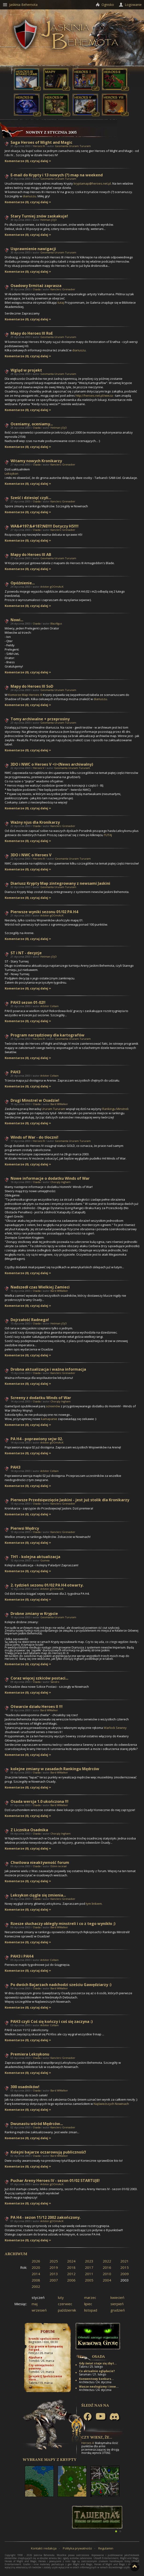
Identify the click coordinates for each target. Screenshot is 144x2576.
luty (61, 2297)
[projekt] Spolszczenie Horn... (45, 2378)
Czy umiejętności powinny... (41, 2366)
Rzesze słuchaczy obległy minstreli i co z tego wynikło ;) (63, 1923)
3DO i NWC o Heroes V (31, 854)
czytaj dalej (39, 161)
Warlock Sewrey (115, 1728)
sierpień (117, 2303)
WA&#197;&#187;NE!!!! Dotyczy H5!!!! (45, 526)
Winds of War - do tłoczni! (34, 1137)
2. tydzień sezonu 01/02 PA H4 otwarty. (47, 1585)
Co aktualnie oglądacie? (97, 2371)
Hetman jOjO (48, 219)
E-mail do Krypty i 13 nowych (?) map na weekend (57, 175)
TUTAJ (108, 835)
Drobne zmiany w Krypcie (34, 1613)
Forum (47, 2331)
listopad (90, 2310)
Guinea (44, 1560)
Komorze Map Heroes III (25, 695)
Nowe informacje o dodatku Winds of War (50, 1178)
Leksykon (11, 473)
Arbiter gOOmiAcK (52, 586)
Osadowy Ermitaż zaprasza (36, 285)
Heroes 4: (87, 2443)
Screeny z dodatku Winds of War (41, 1397)
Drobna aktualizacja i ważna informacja (48, 1369)
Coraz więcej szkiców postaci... (39, 1678)
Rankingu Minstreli (115, 1109)
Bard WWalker (59, 1104)
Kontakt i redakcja (44, 2548)
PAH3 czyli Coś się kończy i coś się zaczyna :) (52, 2021)
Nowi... (17, 619)
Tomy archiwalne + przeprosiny (40, 719)
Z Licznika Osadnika (29, 1829)
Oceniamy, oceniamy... (32, 424)
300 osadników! (25, 2086)
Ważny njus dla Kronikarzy (35, 822)
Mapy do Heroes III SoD (32, 686)
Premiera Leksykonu (30, 2054)
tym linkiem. (94, 1903)
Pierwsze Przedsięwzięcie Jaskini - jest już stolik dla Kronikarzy (70, 1499)
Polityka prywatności (77, 2548)
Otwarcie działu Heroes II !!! (37, 1706)
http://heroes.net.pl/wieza (94, 395)
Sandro (54, 1682)
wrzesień (39, 2310)
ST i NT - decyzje (26, 952)
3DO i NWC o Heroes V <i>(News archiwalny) (52, 764)
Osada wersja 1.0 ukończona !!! (39, 1801)
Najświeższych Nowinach (111, 2104)
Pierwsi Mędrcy (25, 1528)
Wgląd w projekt (26, 370)
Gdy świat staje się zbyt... (98, 2363)
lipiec (88, 2303)
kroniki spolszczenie (44, 2339)
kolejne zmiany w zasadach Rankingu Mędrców (55, 1768)
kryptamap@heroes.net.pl (92, 183)
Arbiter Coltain (49, 1006)
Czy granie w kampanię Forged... (46, 2348)
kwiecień (117, 2297)
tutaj (60, 302)
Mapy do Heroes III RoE (32, 333)
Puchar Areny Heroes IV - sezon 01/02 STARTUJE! (55, 2180)
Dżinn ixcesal (58, 1866)
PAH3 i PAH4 (22, 1956)
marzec (90, 2297)
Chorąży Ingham (60, 1182)
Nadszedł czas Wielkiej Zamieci (40, 1287)
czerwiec (65, 2303)
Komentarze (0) (17, 161)
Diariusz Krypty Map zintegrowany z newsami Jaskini (60, 883)
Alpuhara (35, 2357)
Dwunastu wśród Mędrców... (37, 2123)
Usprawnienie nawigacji (33, 248)
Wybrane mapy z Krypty (49, 2459)
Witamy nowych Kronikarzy (36, 460)
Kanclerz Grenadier (62, 289)
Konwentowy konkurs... (96, 2379)
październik (67, 2310)
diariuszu (29, 196)
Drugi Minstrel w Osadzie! (35, 1100)
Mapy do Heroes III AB (31, 554)
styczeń (38, 2297)
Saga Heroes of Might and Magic (41, 142)
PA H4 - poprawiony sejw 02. (37, 1438)
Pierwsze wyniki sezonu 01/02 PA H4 (44, 911)
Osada (37, 289)
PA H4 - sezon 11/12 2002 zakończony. (45, 2217)
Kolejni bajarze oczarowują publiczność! (48, 2152)
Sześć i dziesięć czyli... (31, 497)
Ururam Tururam (53, 1109)
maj (35, 2303)
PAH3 (15, 1072)
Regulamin (105, 2548)
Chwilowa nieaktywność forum (40, 1862)
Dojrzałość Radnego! (30, 1319)
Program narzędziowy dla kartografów (47, 1035)
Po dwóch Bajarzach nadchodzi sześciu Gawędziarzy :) (61, 1984)
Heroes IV (39, 146)
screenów (53, 1406)
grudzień (117, 2310)
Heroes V (38, 768)
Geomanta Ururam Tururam (73, 146)
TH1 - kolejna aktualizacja (35, 1556)
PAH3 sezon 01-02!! (28, 1002)
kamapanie (49, 1419)
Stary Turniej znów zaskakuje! (39, 216)
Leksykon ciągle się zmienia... (38, 1895)
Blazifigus (56, 623)
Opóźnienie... (23, 583)
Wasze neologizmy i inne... (99, 2387)
